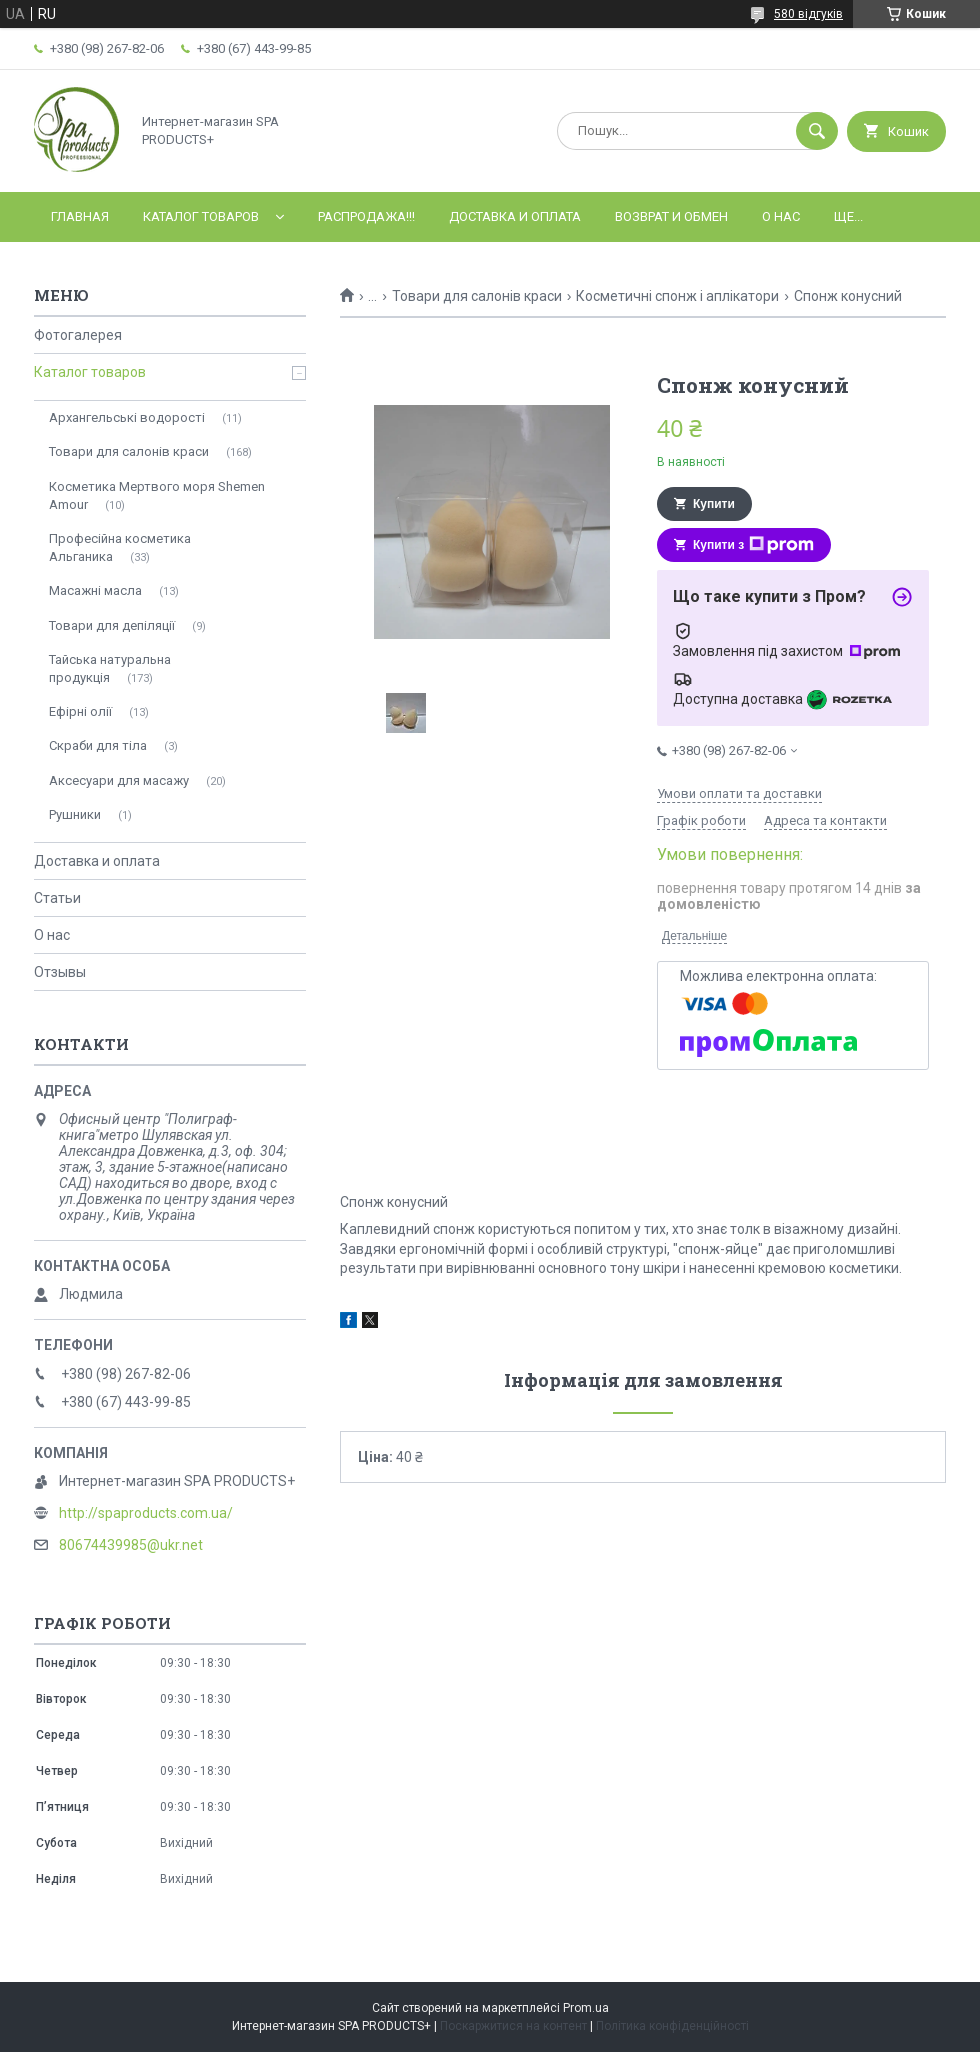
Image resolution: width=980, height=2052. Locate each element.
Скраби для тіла (98, 745)
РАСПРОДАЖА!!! (366, 216)
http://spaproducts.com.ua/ (146, 1513)
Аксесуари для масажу (119, 780)
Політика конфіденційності (672, 2026)
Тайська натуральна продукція (110, 668)
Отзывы (60, 972)
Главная (80, 216)
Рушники (75, 814)
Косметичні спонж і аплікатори (677, 296)
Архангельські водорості (127, 417)
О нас (781, 216)
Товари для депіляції (112, 625)
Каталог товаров (201, 216)
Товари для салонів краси (477, 296)
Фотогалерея (78, 335)
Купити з (753, 545)
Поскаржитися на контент (513, 2026)
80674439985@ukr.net (131, 1545)
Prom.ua (586, 2008)
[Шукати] (817, 131)
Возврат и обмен (671, 216)
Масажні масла (95, 590)
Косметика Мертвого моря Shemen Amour (157, 495)
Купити (714, 504)
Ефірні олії (80, 711)
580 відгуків (808, 14)
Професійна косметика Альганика (120, 547)
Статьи (57, 898)
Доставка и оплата (515, 216)
